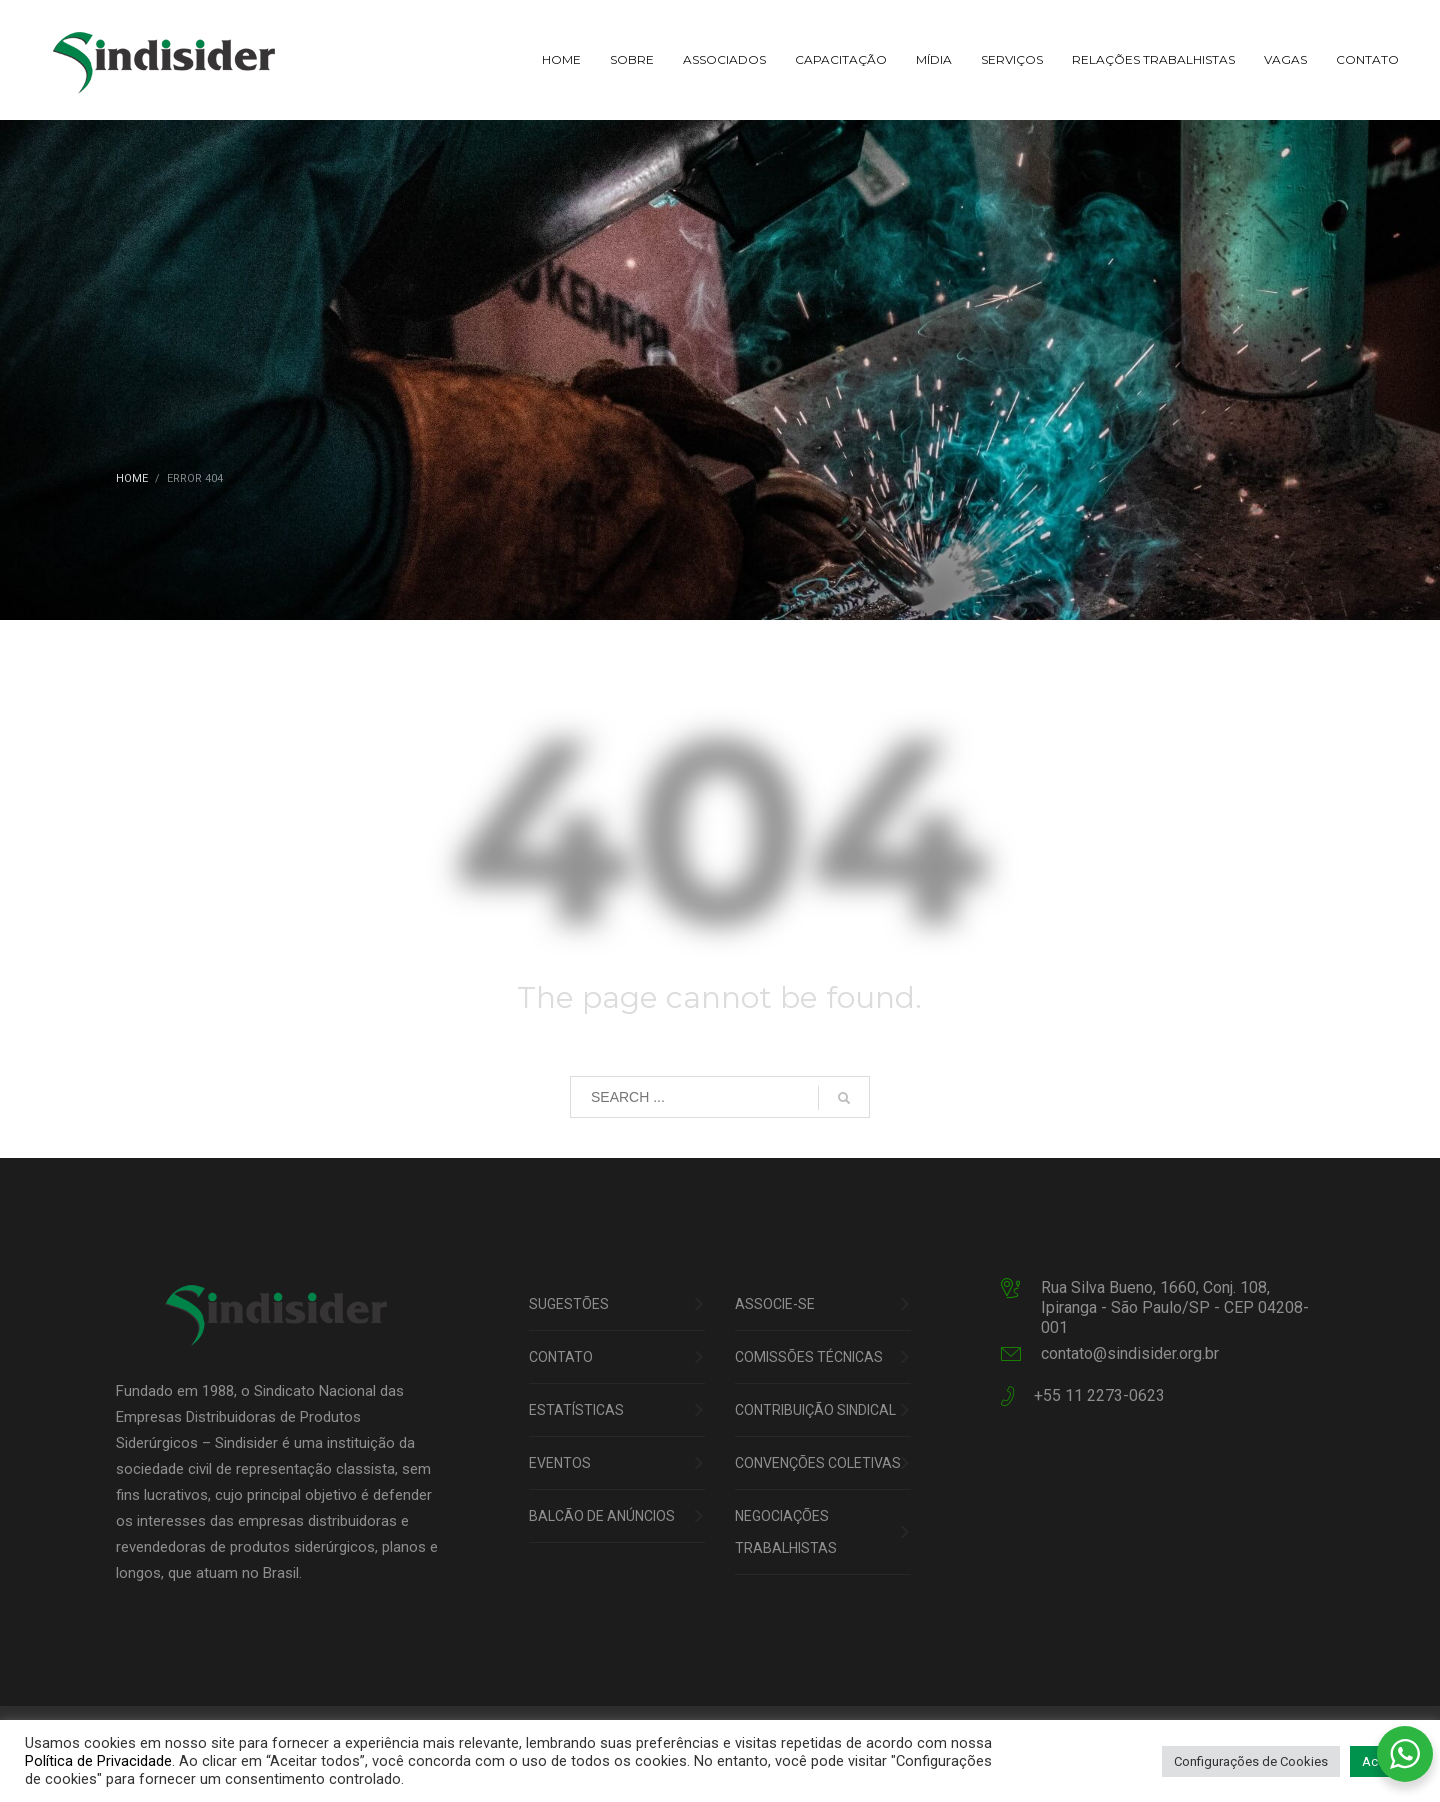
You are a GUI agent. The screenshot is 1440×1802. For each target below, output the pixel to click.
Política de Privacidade (98, 1761)
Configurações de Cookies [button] (1251, 1761)
